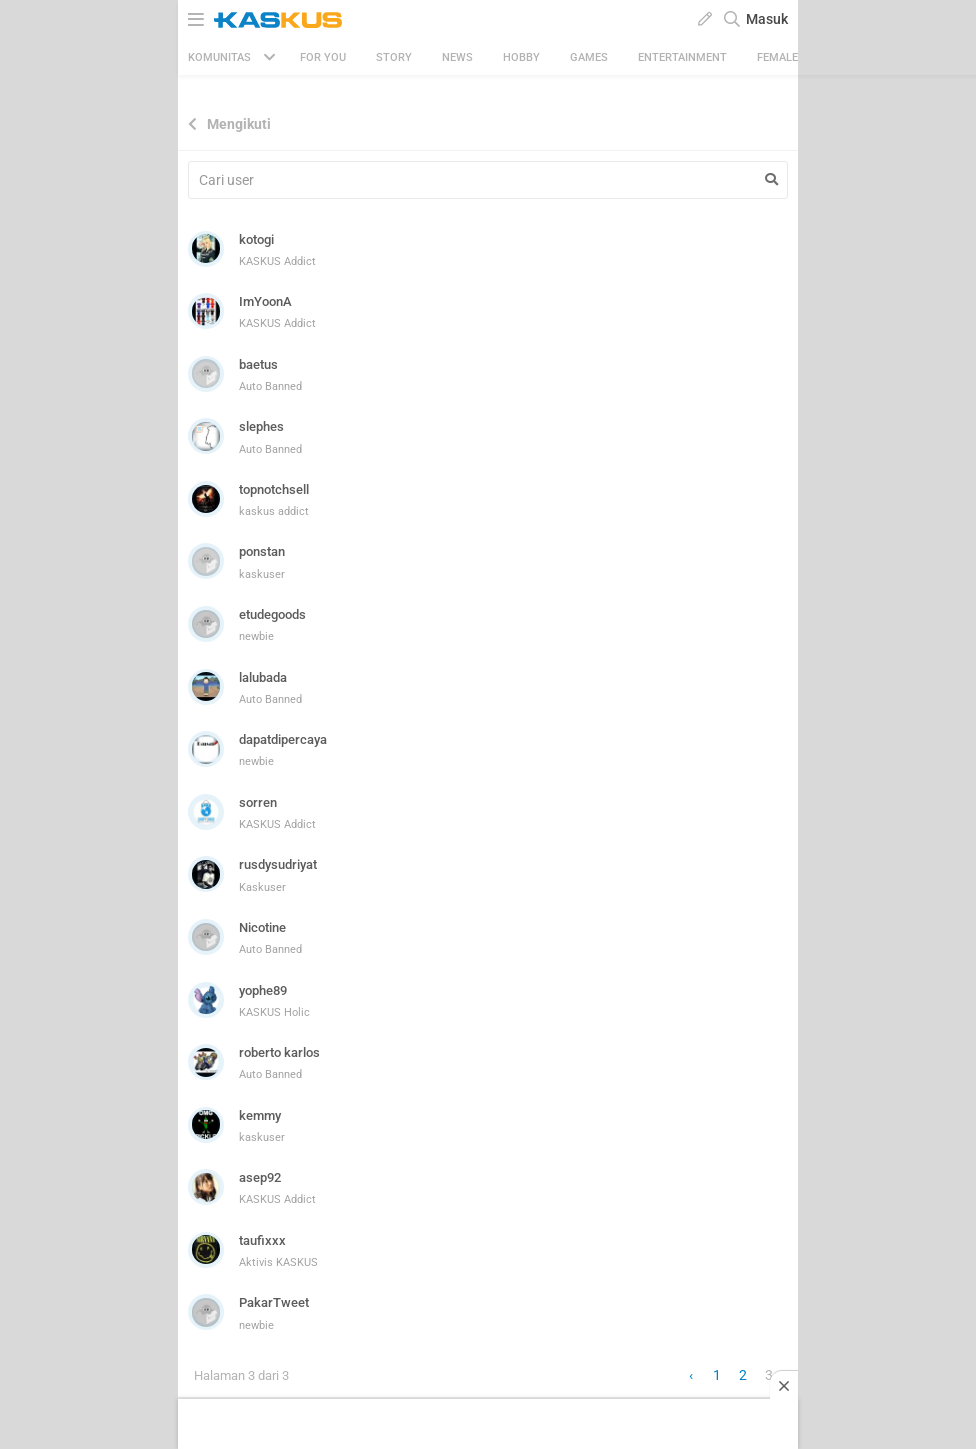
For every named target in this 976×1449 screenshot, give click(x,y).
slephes (261, 426)
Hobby (521, 57)
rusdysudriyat (278, 864)
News (457, 57)
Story (394, 57)
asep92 (260, 1177)
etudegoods (272, 614)
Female (777, 57)
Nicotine (262, 927)
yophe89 (263, 990)
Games (589, 57)
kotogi (256, 239)
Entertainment (682, 57)
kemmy (260, 1115)
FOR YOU (323, 57)
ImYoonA (265, 301)
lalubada (263, 677)
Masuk (767, 19)
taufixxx (262, 1240)
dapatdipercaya (283, 739)
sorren (258, 802)
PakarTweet (274, 1302)
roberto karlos (279, 1052)
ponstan (262, 551)
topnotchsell (274, 489)
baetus (258, 364)
